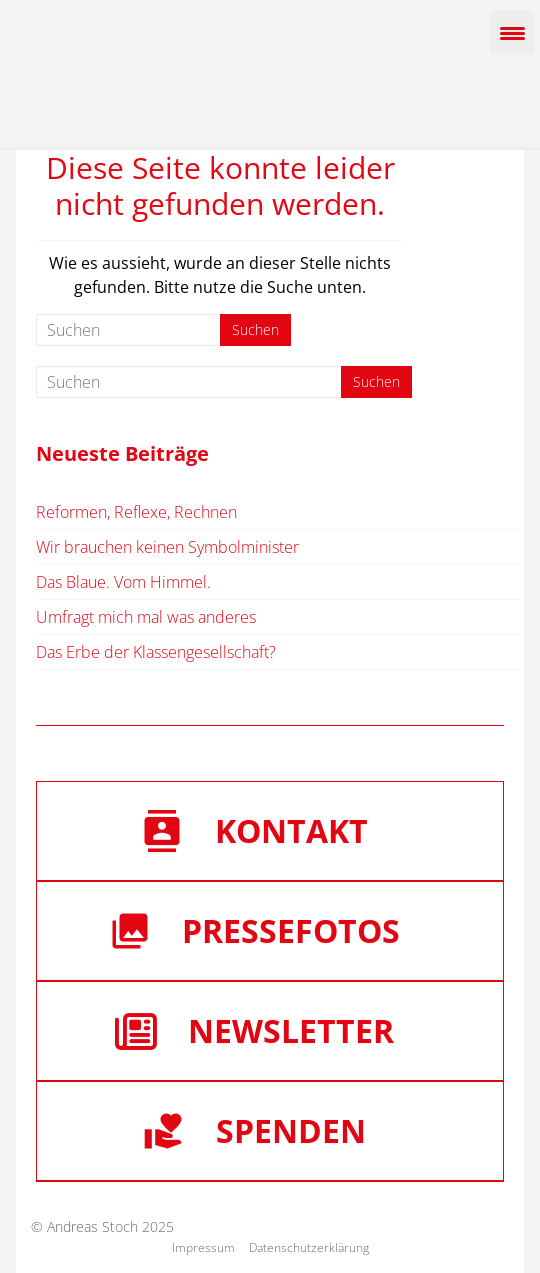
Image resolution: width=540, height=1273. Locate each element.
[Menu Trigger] (512, 32)
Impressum (203, 1247)
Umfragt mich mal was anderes (146, 617)
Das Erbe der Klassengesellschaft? (156, 652)
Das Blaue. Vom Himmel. (123, 582)
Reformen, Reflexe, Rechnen (136, 512)
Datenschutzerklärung (309, 1247)
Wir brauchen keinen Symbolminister (167, 547)
